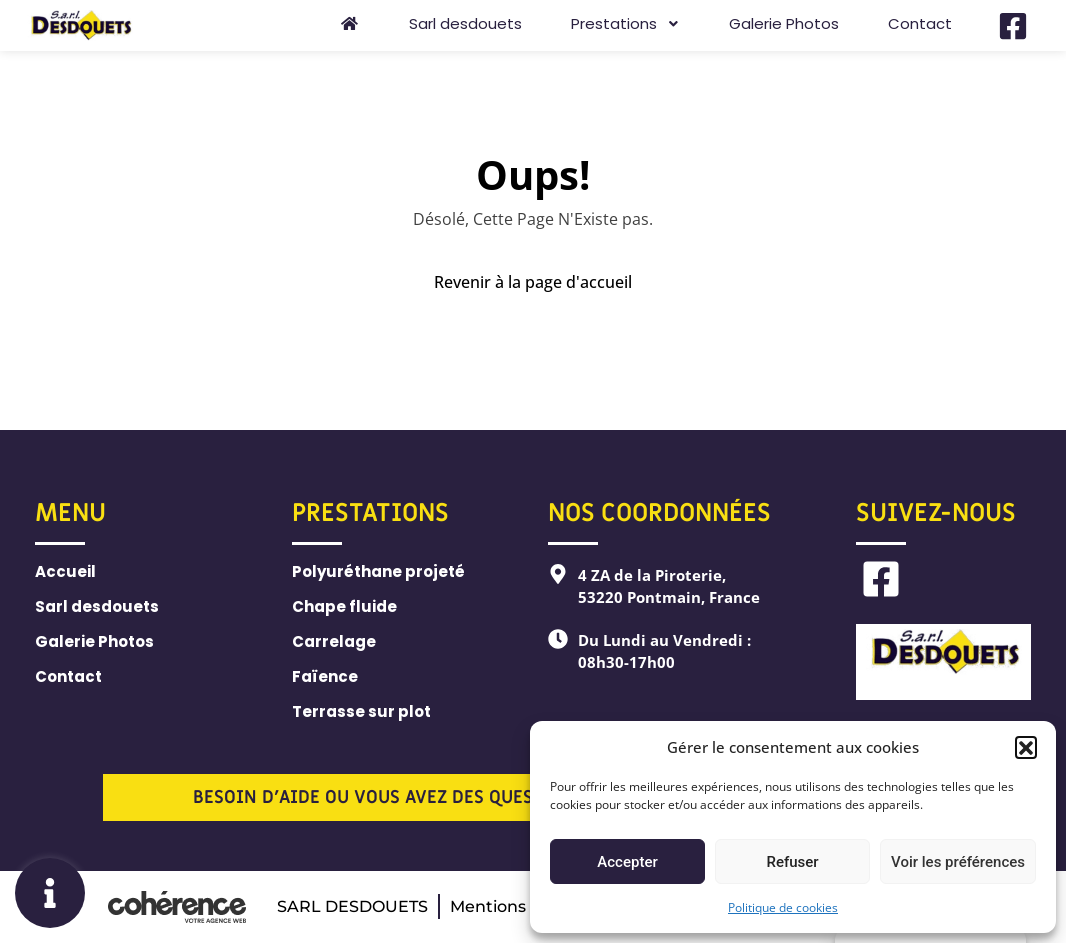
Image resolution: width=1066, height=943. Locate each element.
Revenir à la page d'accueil (533, 282)
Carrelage (334, 641)
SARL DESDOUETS (352, 906)
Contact (920, 23)
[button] (1026, 747)
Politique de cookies (783, 907)
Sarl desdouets (465, 23)
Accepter (627, 862)
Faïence (325, 676)
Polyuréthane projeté (378, 571)
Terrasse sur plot (361, 711)
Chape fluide (344, 606)
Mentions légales (518, 906)
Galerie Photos (784, 23)
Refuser (792, 862)
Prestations (625, 23)
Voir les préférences (958, 862)
